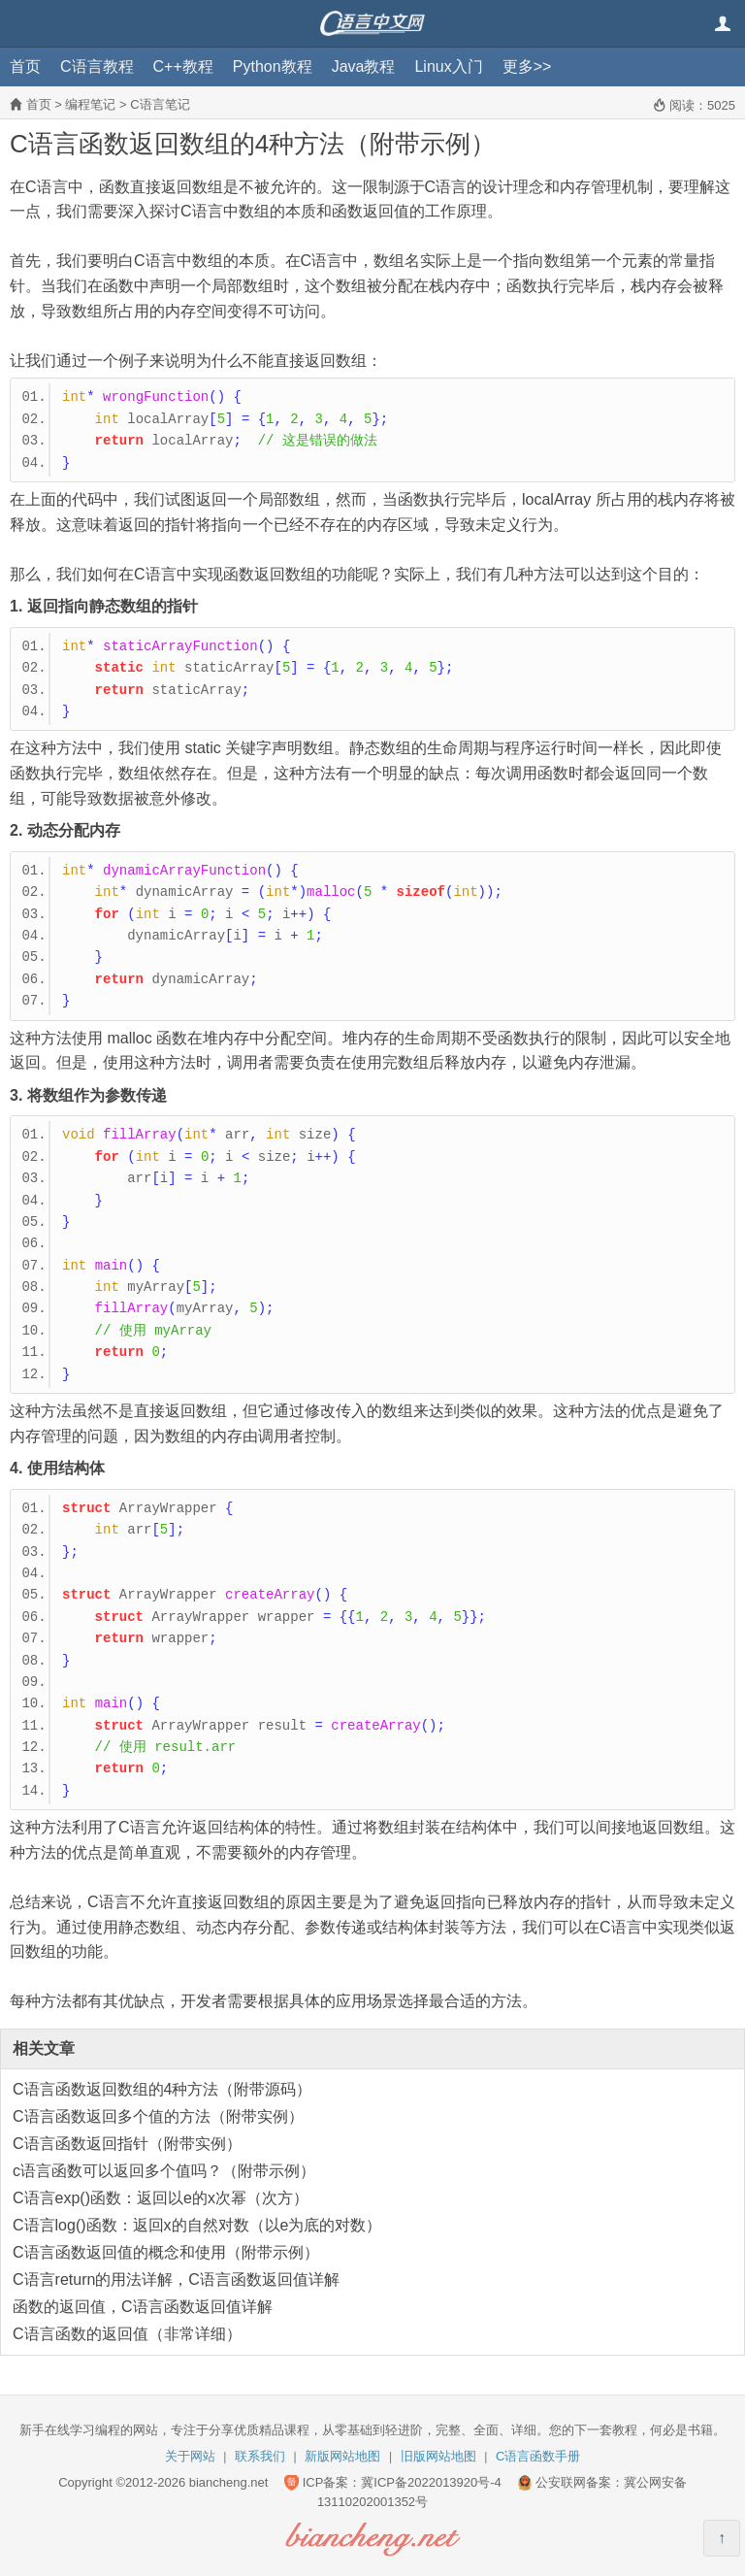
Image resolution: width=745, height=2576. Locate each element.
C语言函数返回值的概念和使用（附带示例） (166, 2252)
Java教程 (364, 66)
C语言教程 (97, 66)
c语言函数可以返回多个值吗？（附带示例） (164, 2171)
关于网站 (190, 2456)
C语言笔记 (159, 104)
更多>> (527, 66)
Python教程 (272, 66)
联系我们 (260, 2456)
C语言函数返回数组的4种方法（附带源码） (162, 2089)
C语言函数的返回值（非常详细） (127, 2334)
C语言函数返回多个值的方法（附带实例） (158, 2116)
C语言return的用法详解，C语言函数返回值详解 (176, 2279)
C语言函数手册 (538, 2456)
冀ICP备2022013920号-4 (431, 2482)
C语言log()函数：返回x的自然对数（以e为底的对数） (197, 2225)
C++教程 (183, 66)
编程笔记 (90, 104)
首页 (25, 66)
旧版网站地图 (438, 2456)
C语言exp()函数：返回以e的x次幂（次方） (160, 2198)
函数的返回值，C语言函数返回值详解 (143, 2306)
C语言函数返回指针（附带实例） (127, 2143)
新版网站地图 (342, 2456)
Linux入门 (448, 66)
